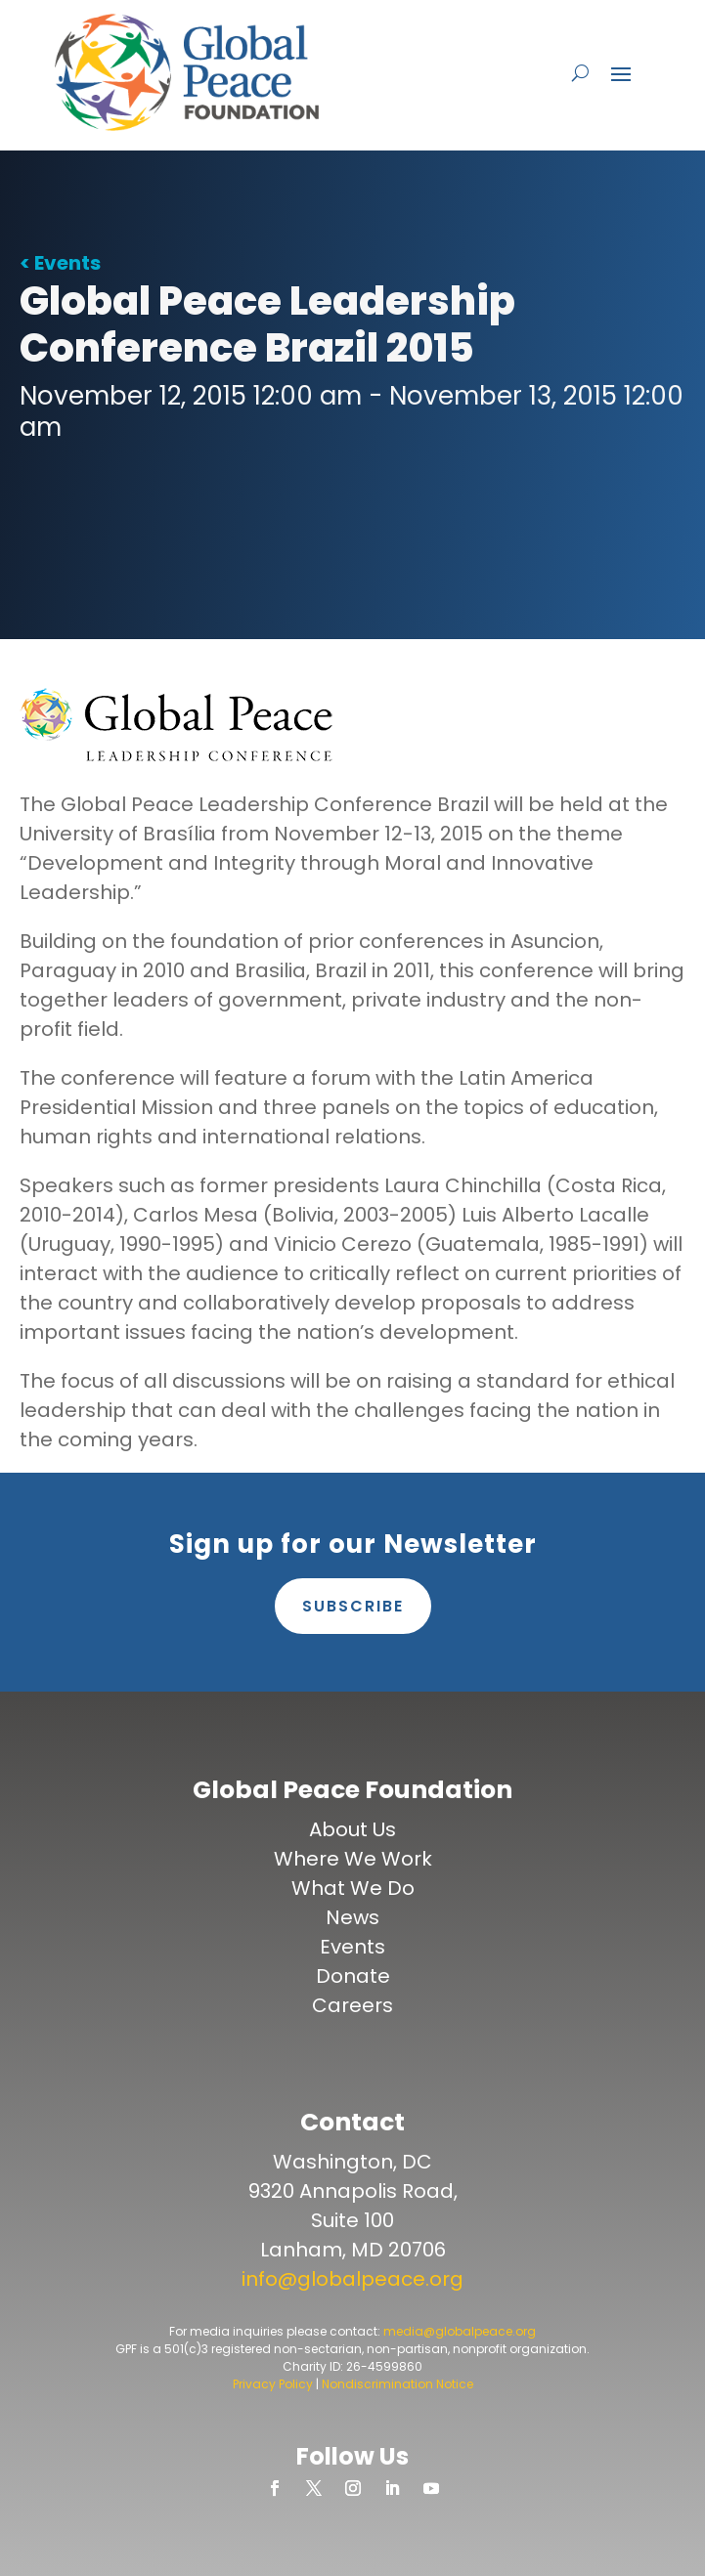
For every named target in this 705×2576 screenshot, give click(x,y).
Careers (352, 2005)
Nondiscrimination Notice (397, 2384)
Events (352, 1946)
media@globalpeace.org (459, 2331)
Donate (353, 1976)
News (352, 1917)
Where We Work (353, 1858)
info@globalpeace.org (352, 2279)
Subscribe (353, 1606)
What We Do (353, 1888)
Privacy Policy (273, 2384)
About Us (352, 1829)
